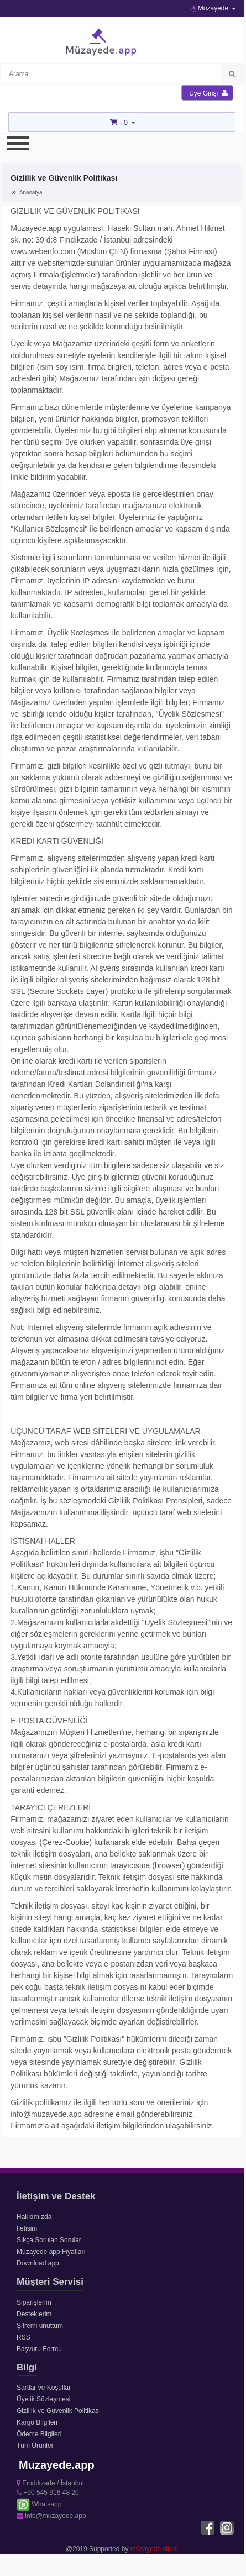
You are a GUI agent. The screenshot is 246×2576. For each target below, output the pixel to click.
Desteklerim (34, 2314)
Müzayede (213, 8)
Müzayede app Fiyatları (51, 2252)
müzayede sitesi (154, 2549)
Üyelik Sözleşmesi (43, 2399)
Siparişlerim (34, 2302)
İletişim (27, 2228)
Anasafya (31, 193)
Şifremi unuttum (40, 2326)
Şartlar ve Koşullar (44, 2387)
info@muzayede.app (51, 2516)
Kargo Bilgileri (37, 2422)
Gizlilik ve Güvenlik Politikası (59, 2411)
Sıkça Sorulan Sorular (49, 2240)
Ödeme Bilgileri (39, 2434)
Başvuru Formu (39, 2349)
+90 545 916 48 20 (48, 2492)
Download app (38, 2263)
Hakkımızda (34, 2217)
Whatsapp (39, 2504)
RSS (23, 2337)
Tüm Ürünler (35, 2445)
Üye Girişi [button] (208, 93)
